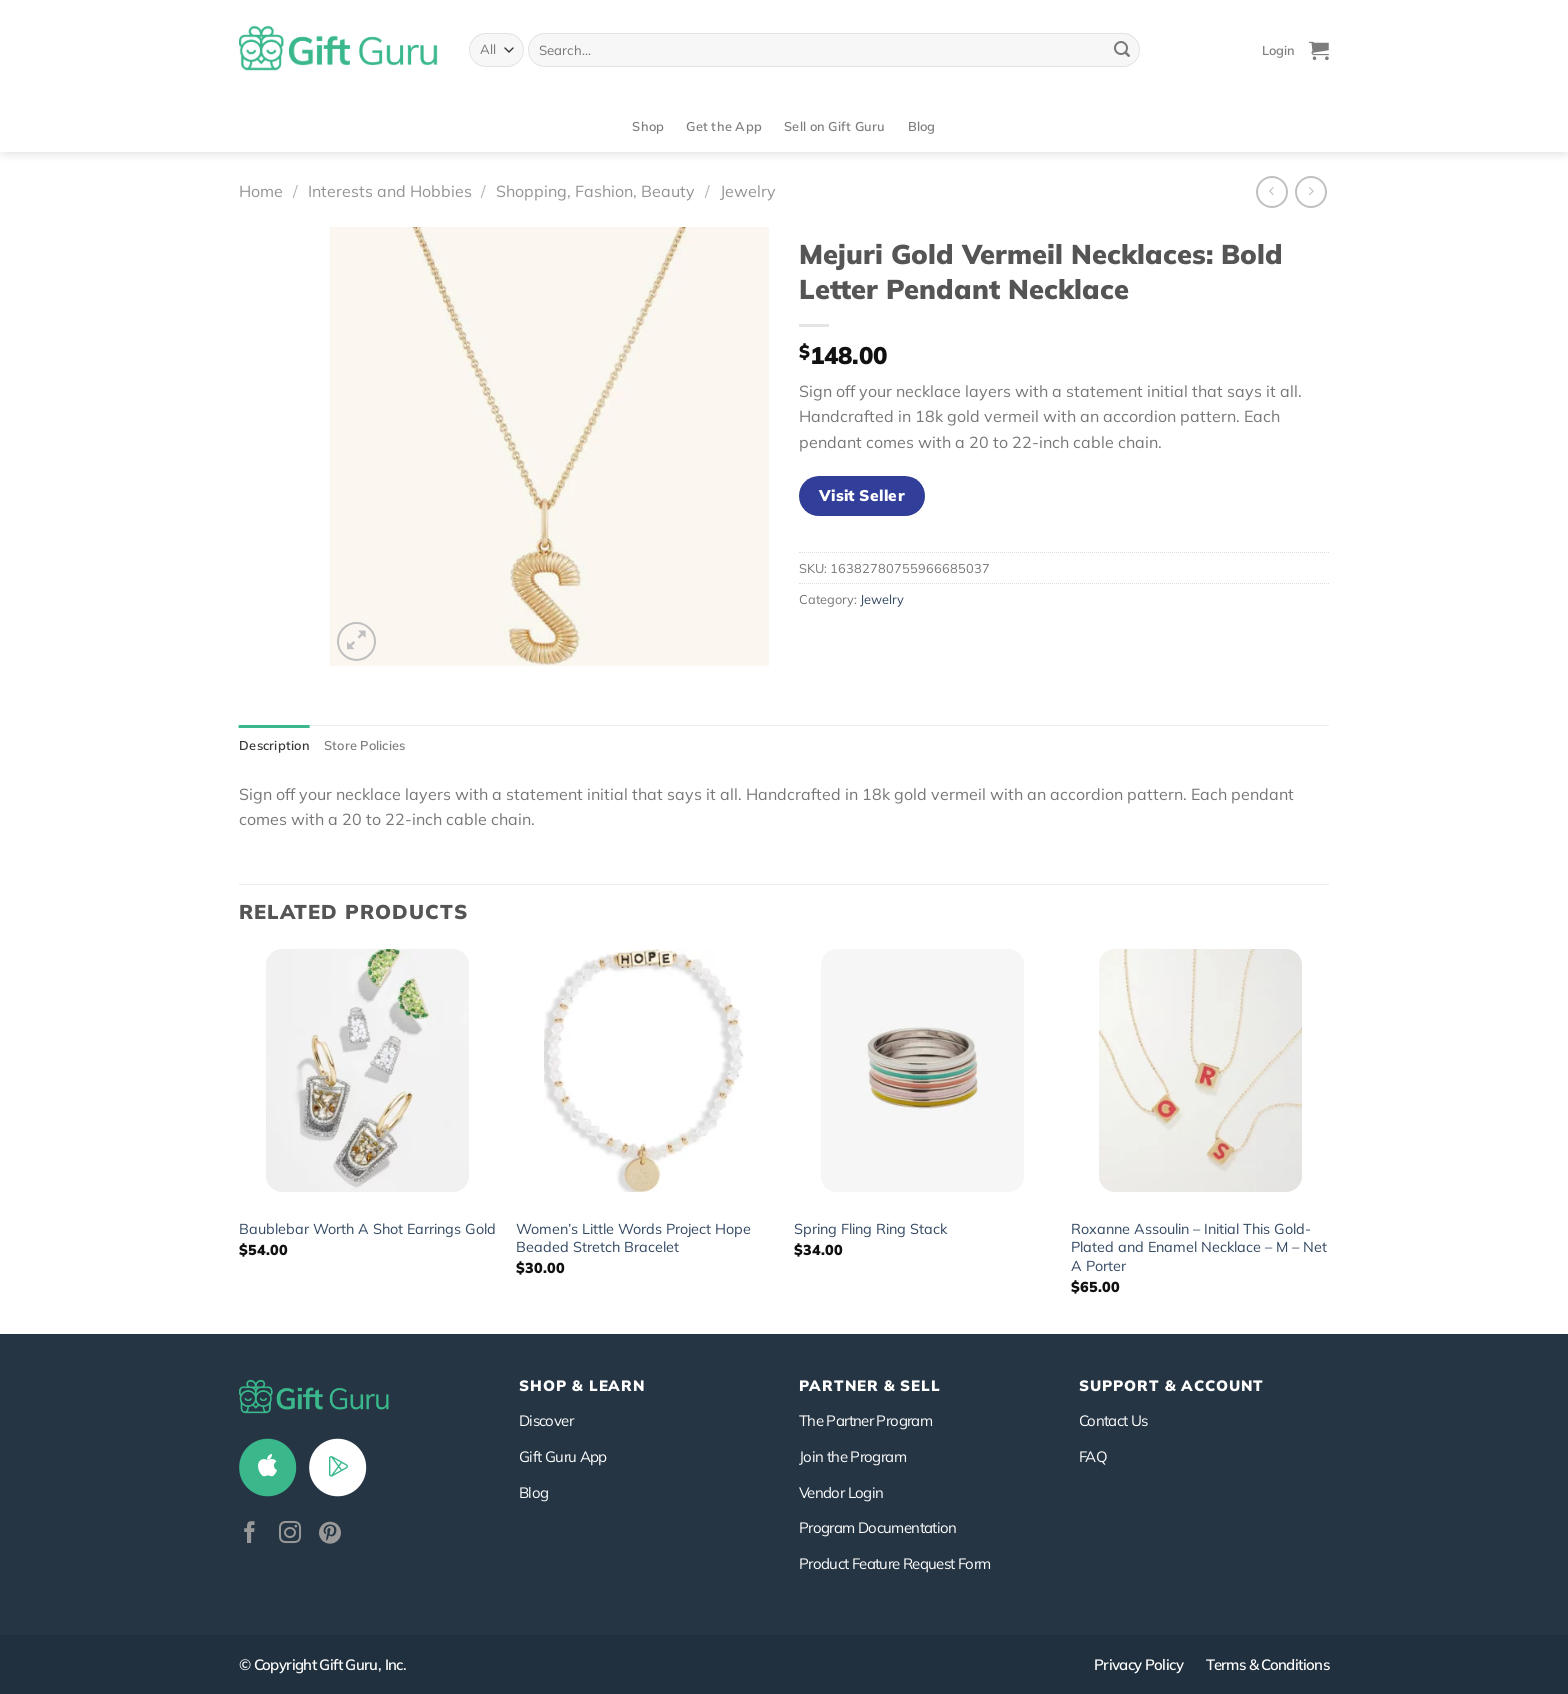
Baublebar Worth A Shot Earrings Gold (367, 1229)
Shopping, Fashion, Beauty (595, 191)
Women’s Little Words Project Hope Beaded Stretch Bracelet (633, 1238)
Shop (648, 126)
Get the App (724, 126)
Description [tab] (274, 745)
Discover (546, 1420)
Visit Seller (862, 495)
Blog (922, 126)
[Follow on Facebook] (250, 1534)
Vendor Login (841, 1492)
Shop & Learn (582, 1385)
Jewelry (748, 191)
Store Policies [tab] (365, 745)
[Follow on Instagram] (290, 1534)
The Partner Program (865, 1420)
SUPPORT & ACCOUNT (1171, 1385)
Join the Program (852, 1456)
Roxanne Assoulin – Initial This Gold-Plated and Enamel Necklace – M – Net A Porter (1199, 1247)
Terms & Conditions (1267, 1664)
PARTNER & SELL (870, 1385)
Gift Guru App (563, 1456)
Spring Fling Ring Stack (870, 1229)
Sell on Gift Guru (834, 126)
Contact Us (1113, 1420)
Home (261, 191)
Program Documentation (878, 1527)
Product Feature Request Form (894, 1563)
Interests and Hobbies (390, 191)
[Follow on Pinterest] (330, 1534)
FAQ (1093, 1456)
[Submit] (1122, 50)
